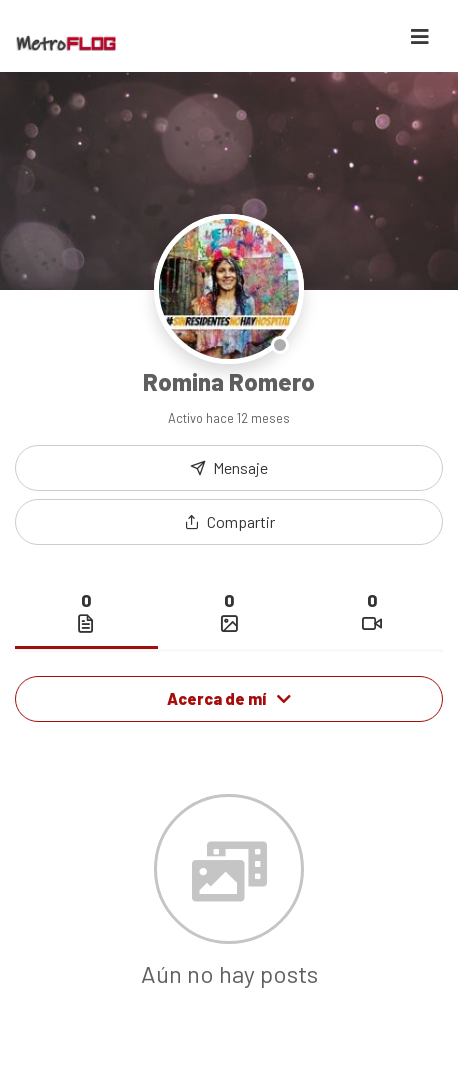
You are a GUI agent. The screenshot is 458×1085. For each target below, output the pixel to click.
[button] (229, 522)
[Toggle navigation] (420, 36)
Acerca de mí (229, 698)
